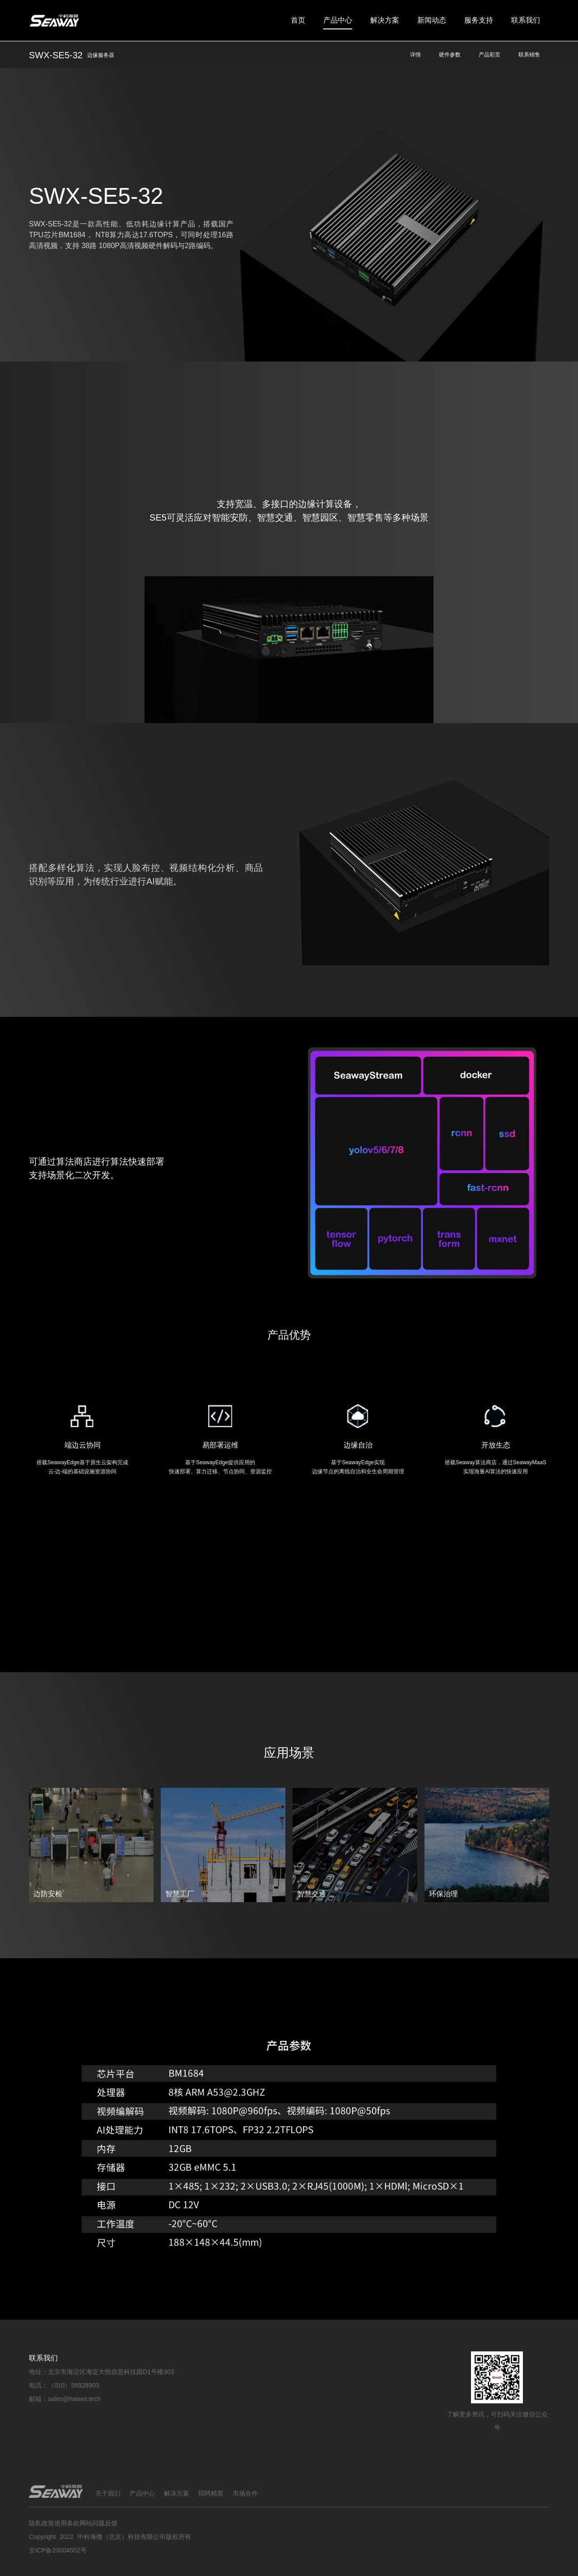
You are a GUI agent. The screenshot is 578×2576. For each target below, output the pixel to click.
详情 (415, 55)
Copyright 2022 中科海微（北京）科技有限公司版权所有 (110, 2536)
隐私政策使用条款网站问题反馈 (73, 2523)
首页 (298, 20)
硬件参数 (450, 55)
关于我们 (108, 2493)
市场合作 (245, 2493)
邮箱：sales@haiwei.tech (65, 2398)
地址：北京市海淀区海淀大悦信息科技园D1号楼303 (101, 2371)
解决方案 (384, 20)
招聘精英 (211, 2493)
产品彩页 (489, 55)
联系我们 (525, 20)
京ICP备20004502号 (58, 2550)
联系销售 (529, 55)
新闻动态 (431, 20)
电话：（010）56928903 (64, 2385)
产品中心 (337, 20)
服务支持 (478, 20)
